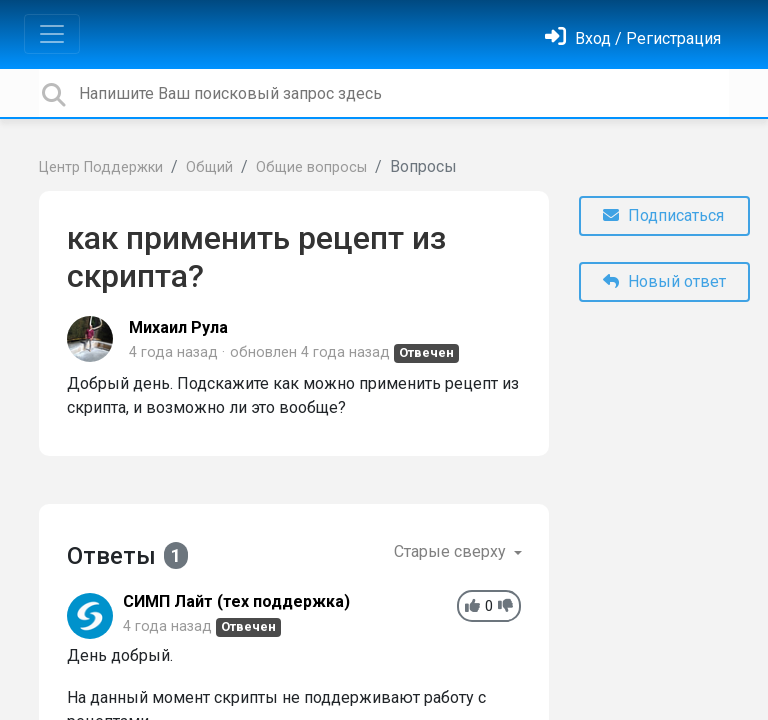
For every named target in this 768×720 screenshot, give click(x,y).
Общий (209, 167)
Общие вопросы (311, 167)
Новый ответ (664, 281)
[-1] (505, 606)
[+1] (472, 606)
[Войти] (633, 38)
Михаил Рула (178, 327)
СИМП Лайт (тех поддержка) (236, 601)
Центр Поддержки (101, 167)
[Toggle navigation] (52, 34)
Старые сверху (452, 551)
